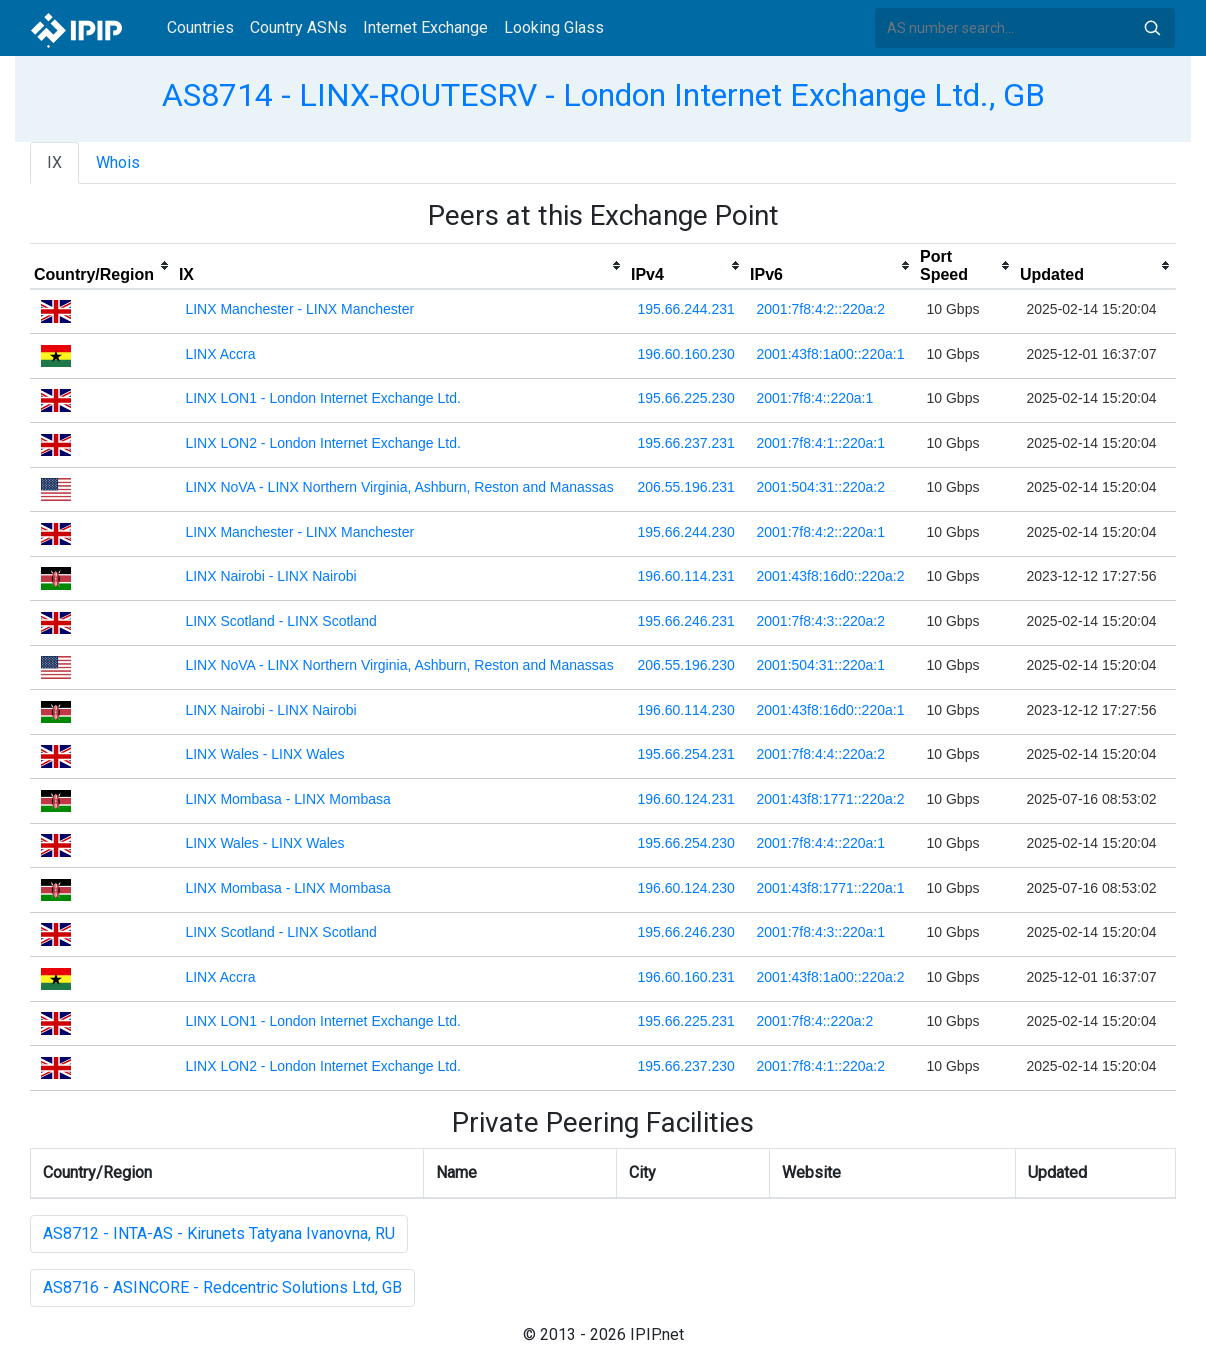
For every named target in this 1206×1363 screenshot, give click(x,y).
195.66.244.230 (685, 532)
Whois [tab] (118, 162)
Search (1152, 28)
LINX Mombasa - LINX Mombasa (287, 799)
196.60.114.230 (685, 710)
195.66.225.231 (685, 1021)
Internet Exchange (425, 27)
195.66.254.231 (685, 754)
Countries (200, 27)
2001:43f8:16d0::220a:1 (831, 710)
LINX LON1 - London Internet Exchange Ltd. (323, 398)
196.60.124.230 (685, 888)
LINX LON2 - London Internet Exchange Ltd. (323, 443)
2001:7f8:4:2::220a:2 (821, 309)
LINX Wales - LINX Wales (264, 754)
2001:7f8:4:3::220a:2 (821, 621)
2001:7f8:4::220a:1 (815, 398)
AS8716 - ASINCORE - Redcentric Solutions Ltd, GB (222, 1287)
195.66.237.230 (685, 1066)
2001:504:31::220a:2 (821, 487)
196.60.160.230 (685, 354)
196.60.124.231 (685, 799)
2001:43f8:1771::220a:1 (831, 888)
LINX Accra (220, 354)
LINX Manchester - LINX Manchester (299, 309)
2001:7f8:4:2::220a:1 (821, 532)
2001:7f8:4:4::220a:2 (821, 754)
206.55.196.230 (685, 665)
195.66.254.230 (685, 843)
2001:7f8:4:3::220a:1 (821, 932)
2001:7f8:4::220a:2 (815, 1021)
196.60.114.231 (685, 576)
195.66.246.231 (685, 621)
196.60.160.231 (685, 977)
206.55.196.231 (685, 487)
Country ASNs (298, 27)
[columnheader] (102, 266)
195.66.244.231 (685, 309)
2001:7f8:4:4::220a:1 (821, 843)
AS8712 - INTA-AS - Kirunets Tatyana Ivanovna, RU (219, 1233)
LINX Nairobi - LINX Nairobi (270, 576)
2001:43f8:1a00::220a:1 (831, 354)
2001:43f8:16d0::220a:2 (831, 576)
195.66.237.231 (685, 443)
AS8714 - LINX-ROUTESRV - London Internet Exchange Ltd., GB (603, 95)
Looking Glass (554, 27)
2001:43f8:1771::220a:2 (831, 799)
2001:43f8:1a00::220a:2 (831, 977)
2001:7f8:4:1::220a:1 (821, 443)
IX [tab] (54, 162)
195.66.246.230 (685, 932)
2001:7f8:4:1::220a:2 (821, 1066)
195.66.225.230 (685, 398)
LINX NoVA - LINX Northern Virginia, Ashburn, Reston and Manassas (399, 487)
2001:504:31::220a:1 (821, 665)
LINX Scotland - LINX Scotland (280, 621)
